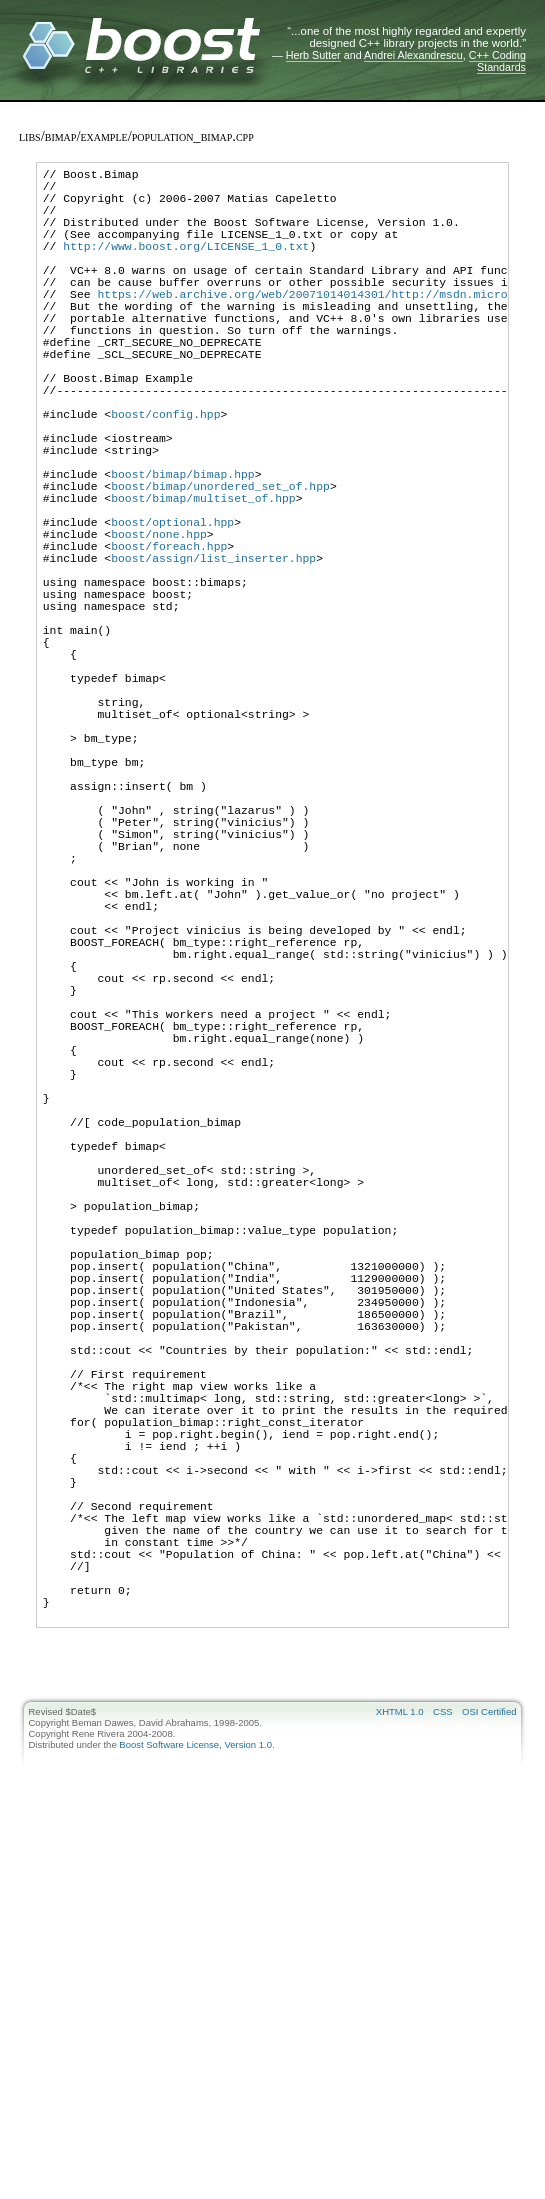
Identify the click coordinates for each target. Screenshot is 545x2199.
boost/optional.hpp (172, 611)
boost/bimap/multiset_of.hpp (203, 581)
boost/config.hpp (165, 476)
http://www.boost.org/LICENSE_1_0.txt (186, 266)
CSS (443, 2074)
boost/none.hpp (159, 626)
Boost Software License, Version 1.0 (195, 2107)
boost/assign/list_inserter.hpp (213, 656)
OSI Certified (489, 2074)
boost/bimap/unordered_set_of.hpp (220, 566)
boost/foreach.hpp (169, 641)
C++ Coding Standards (497, 61)
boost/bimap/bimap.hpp (183, 551)
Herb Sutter (313, 55)
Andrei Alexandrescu (413, 55)
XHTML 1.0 (400, 2074)
